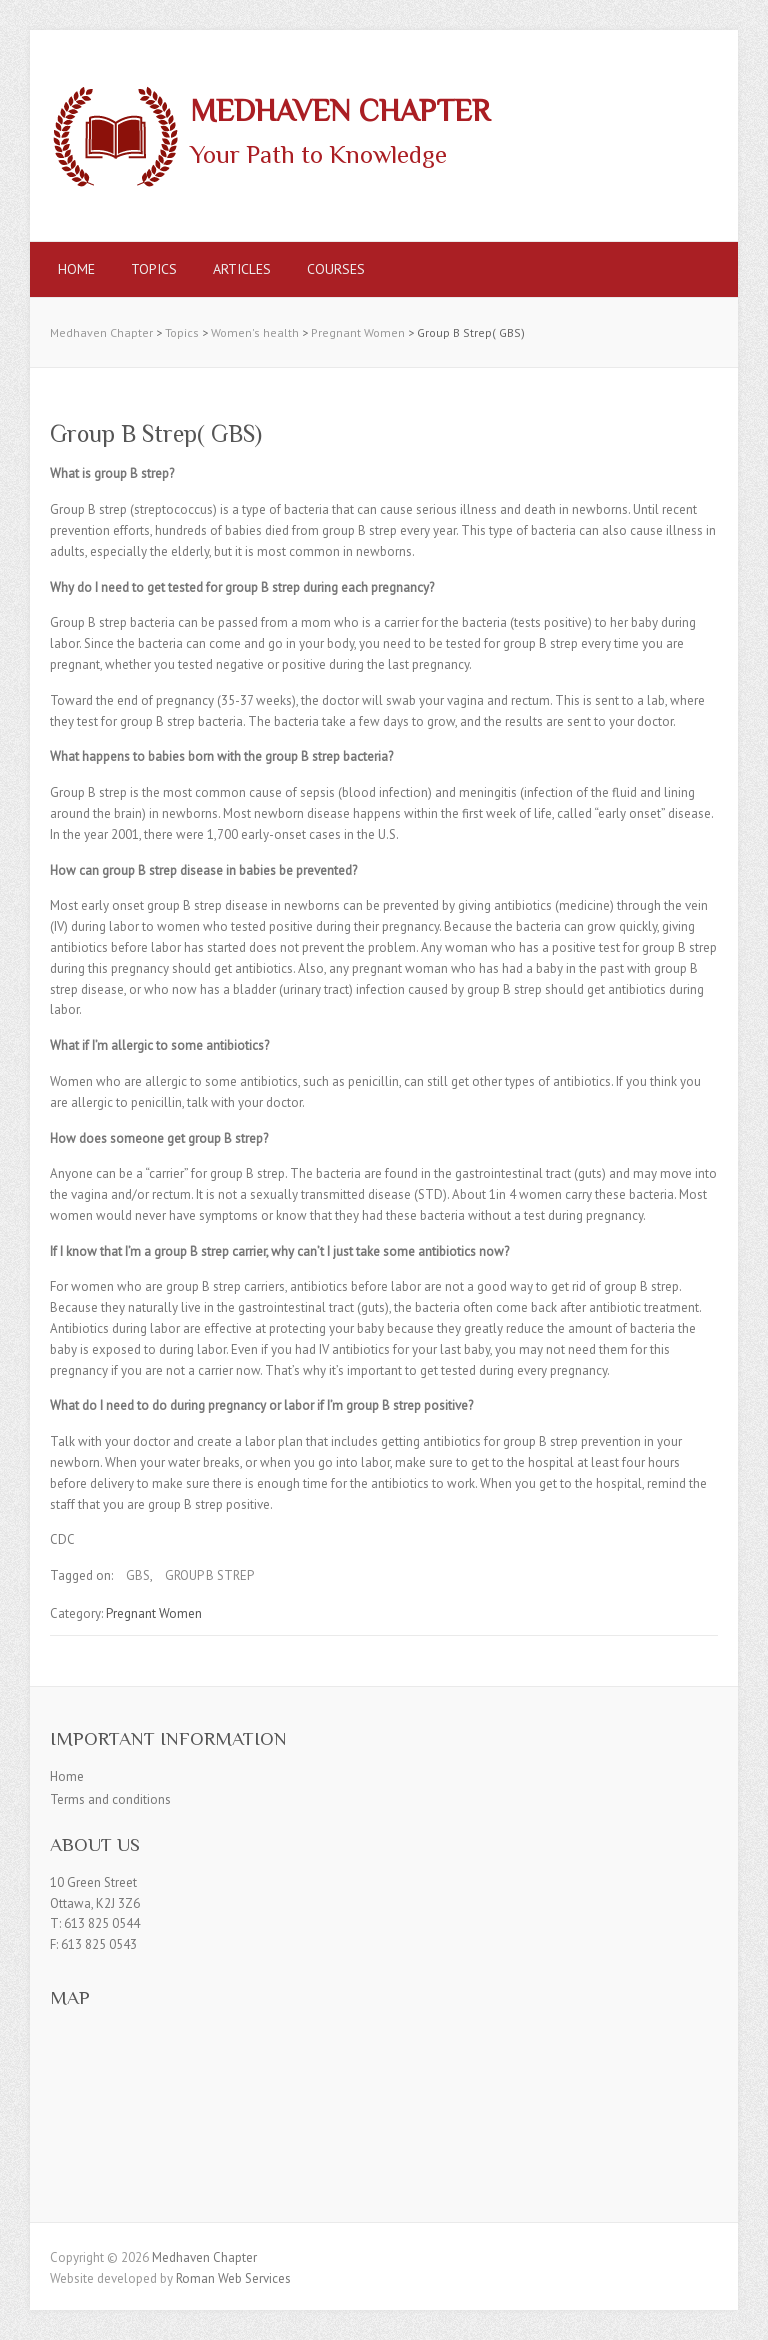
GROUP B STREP (209, 1575)
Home (76, 269)
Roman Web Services (233, 2278)
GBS (138, 1575)
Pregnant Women (154, 1613)
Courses (336, 269)
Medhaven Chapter (340, 111)
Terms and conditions (110, 1799)
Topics (154, 269)
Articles (242, 269)
